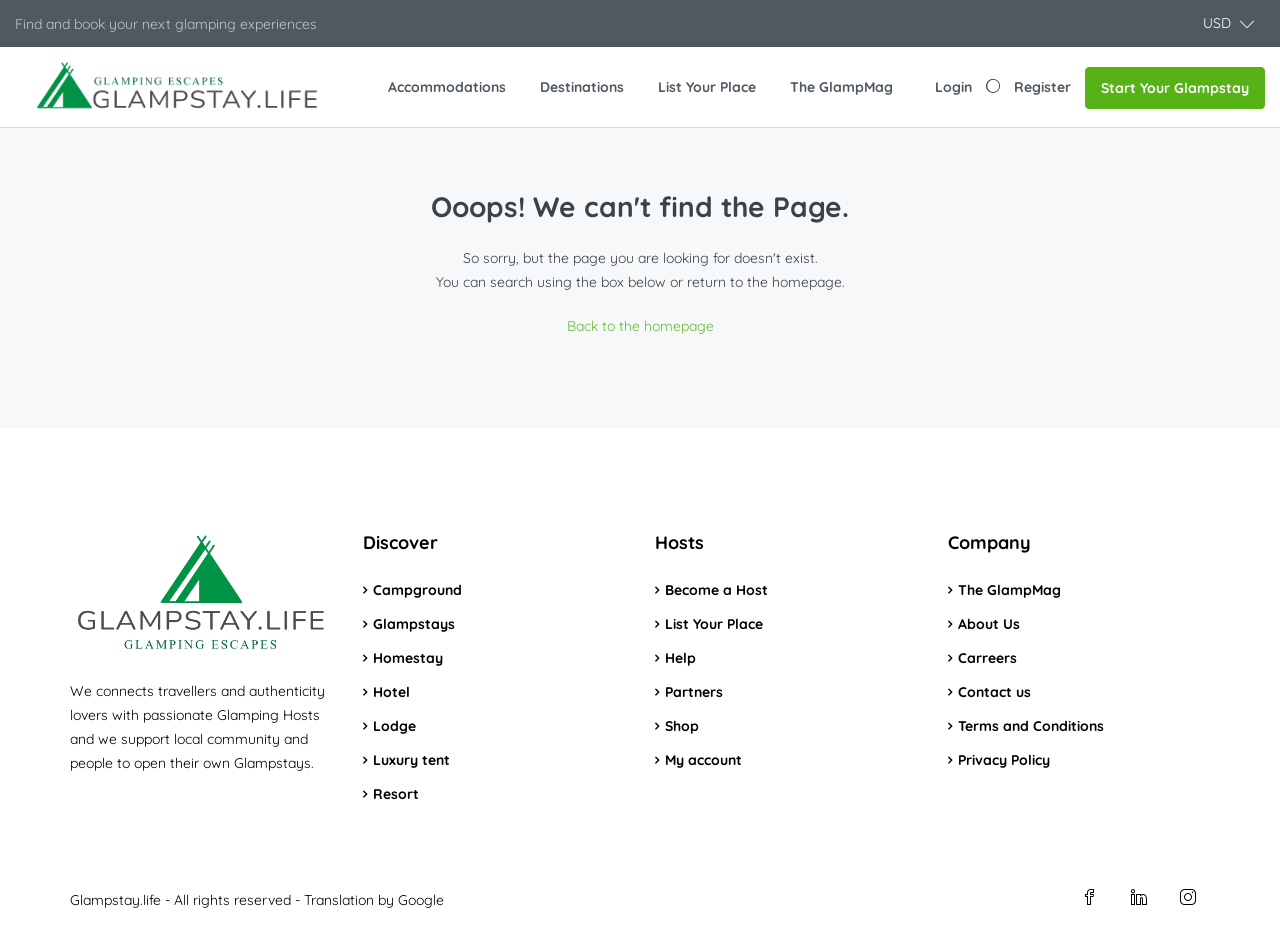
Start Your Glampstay (1175, 88)
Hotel (391, 692)
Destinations (582, 87)
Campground (417, 590)
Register (1042, 87)
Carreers (987, 658)
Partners (694, 692)
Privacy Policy (1004, 760)
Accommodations (447, 87)
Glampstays (414, 624)
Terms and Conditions (1031, 726)
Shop (682, 726)
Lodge (394, 726)
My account (703, 760)
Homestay (408, 658)
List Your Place (707, 87)
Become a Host (716, 590)
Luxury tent (411, 760)
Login (953, 87)
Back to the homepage (640, 326)
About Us (989, 624)
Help (680, 658)
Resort (396, 794)
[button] (1228, 23)
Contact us (994, 692)
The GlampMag (841, 87)
